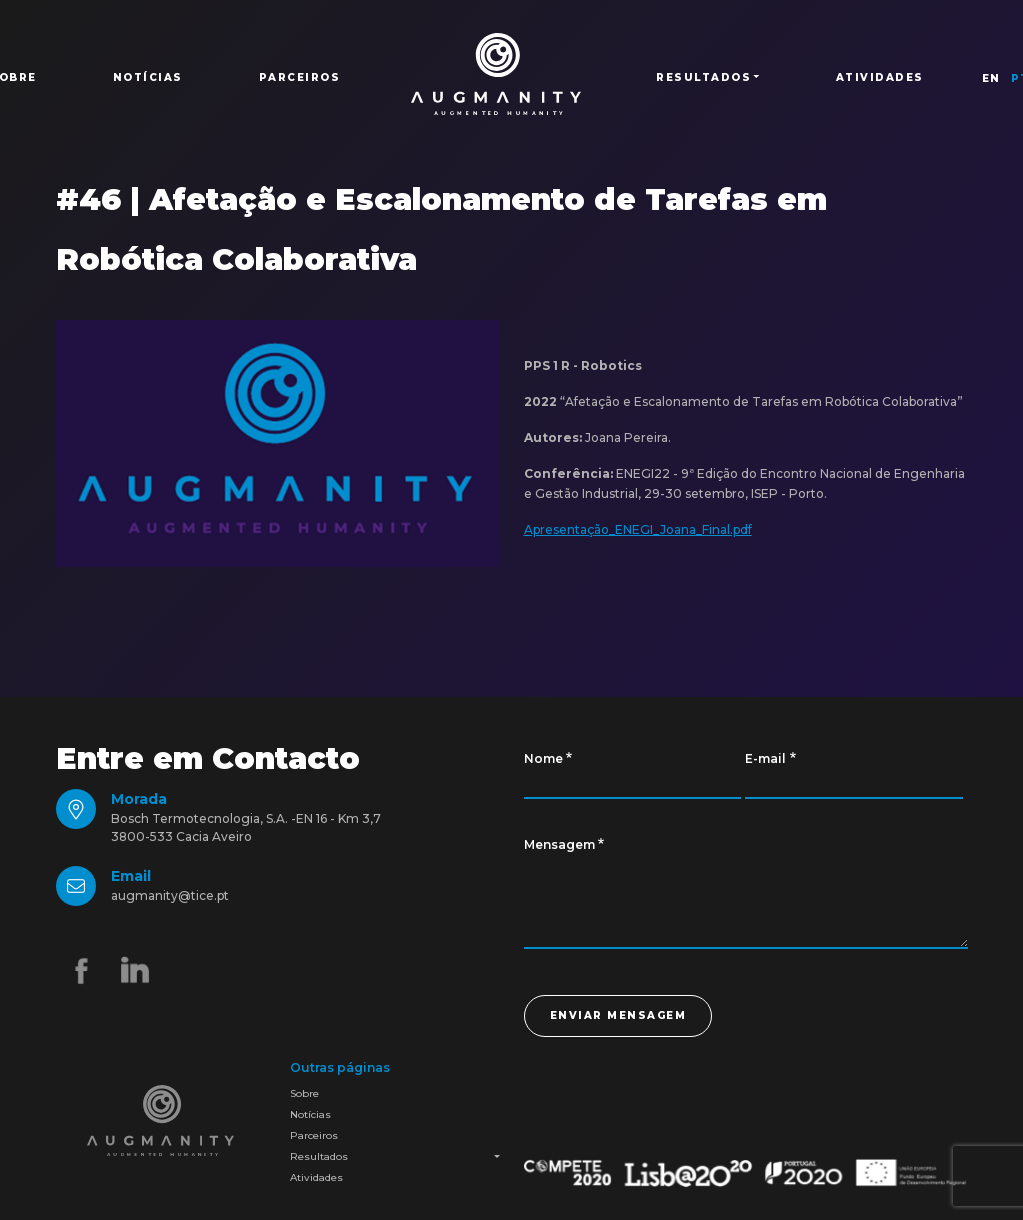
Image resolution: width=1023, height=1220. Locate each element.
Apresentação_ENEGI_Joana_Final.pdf (638, 529)
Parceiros (300, 77)
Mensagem (559, 844)
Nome (543, 758)
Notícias (148, 77)
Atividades (880, 77)
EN (991, 78)
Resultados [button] (703, 77)
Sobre (304, 1093)
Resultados (319, 1156)
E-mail (765, 758)
